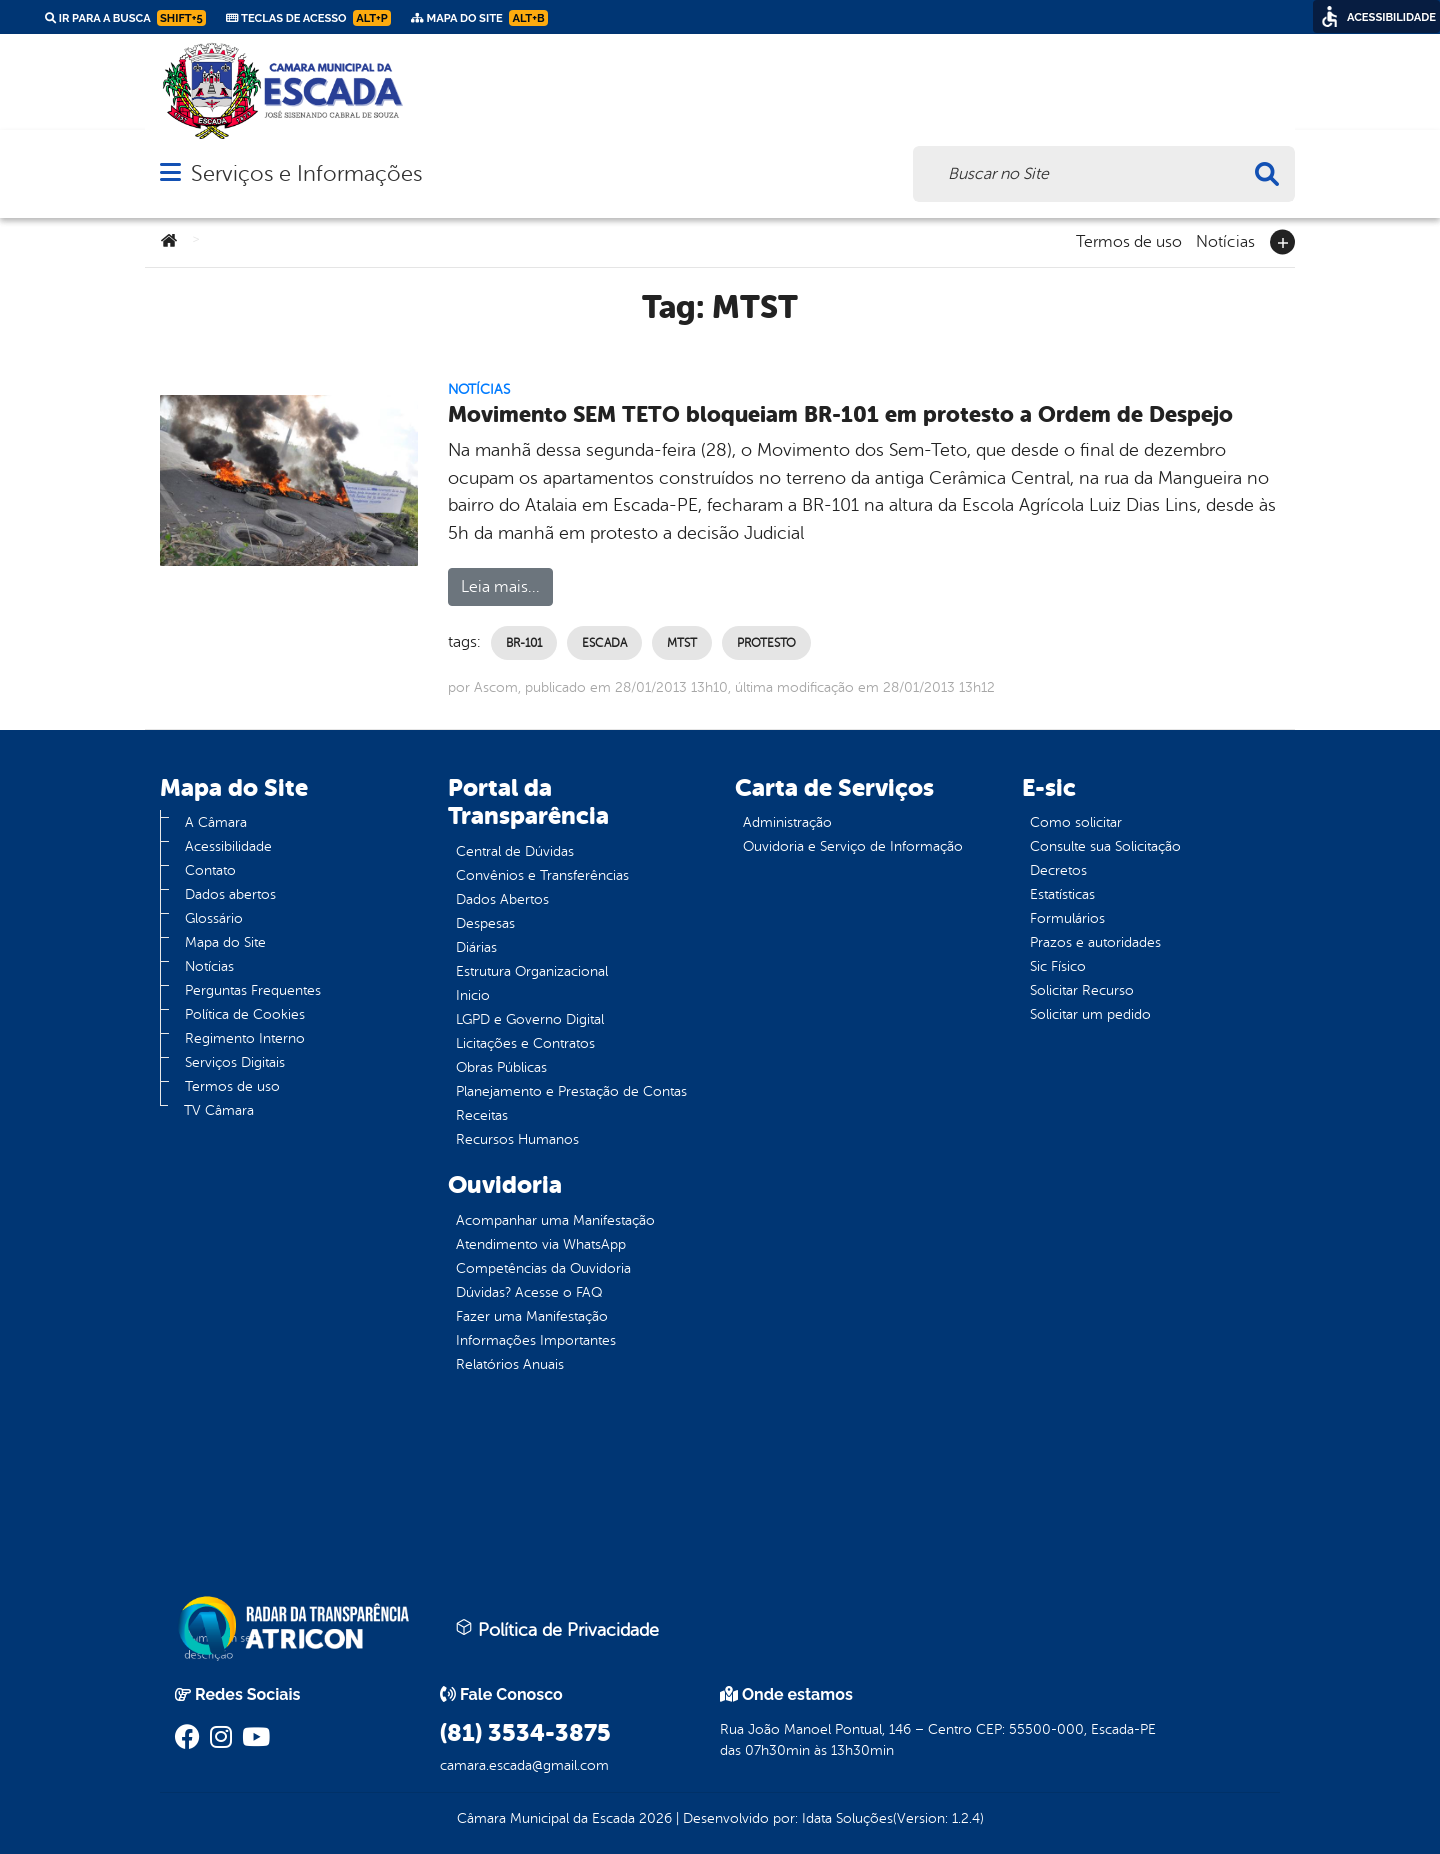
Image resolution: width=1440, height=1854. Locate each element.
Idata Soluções (847, 1818)
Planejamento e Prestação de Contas (571, 1091)
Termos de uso (1129, 240)
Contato (210, 870)
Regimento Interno (245, 1038)
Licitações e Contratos (525, 1043)
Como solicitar (1076, 822)
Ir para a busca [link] (125, 18)
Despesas (485, 923)
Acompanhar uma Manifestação (555, 1220)
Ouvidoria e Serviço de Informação (853, 846)
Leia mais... (500, 587)
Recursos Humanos (517, 1139)
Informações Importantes (536, 1340)
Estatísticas (1062, 894)
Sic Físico (1058, 966)
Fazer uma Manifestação (532, 1316)
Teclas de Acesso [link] (308, 18)
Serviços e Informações (306, 173)
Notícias (1225, 240)
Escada (604, 643)
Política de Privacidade (557, 1629)
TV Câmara (219, 1110)
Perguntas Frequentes (253, 990)
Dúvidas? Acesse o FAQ (529, 1292)
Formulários (1067, 918)
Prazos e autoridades (1095, 942)
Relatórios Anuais (510, 1364)
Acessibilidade (228, 846)
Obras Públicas (501, 1067)
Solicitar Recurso (1082, 990)
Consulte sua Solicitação (1105, 846)
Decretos (1058, 870)
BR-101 (524, 643)
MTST (682, 643)
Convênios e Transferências (542, 875)
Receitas (482, 1115)
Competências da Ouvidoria (543, 1268)
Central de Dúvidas (515, 851)
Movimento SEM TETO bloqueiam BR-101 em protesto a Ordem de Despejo (840, 414)
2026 (653, 1818)
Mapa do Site (225, 942)
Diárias (476, 947)
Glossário (214, 918)
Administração (787, 822)
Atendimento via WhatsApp (541, 1244)
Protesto (766, 643)
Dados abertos (230, 894)
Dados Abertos (502, 899)
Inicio (473, 995)
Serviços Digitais (235, 1062)
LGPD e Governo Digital (530, 1019)
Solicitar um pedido (1090, 1014)
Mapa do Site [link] (479, 18)
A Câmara (216, 822)
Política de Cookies (245, 1014)
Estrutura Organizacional (532, 971)
